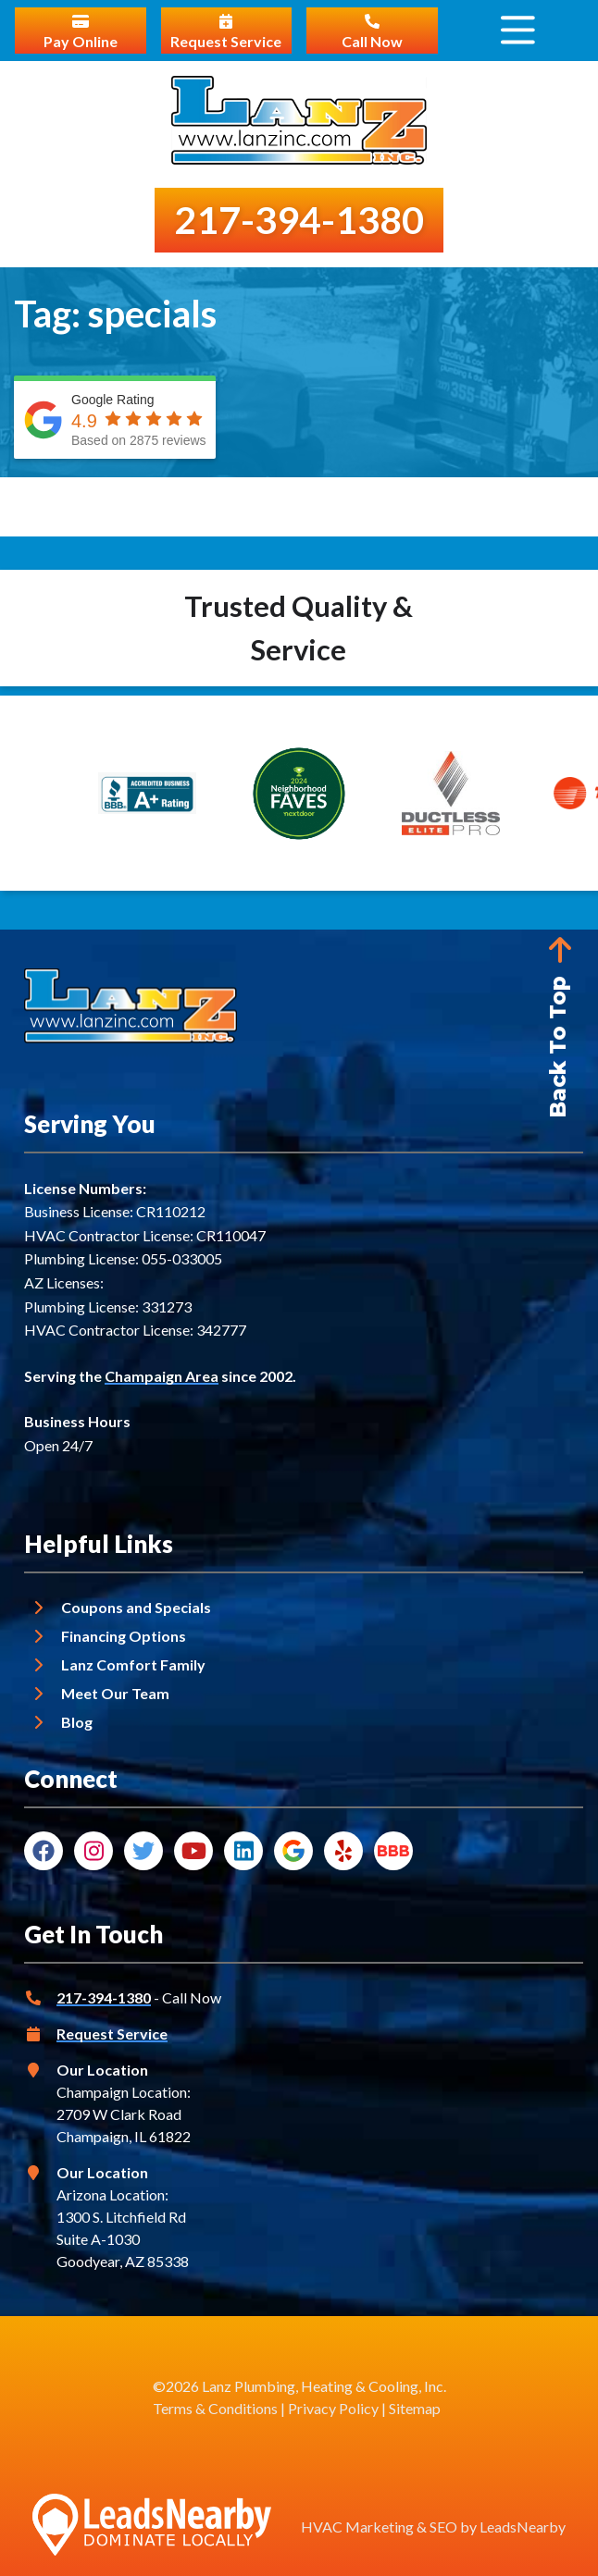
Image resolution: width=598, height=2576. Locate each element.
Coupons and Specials (136, 1607)
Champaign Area (161, 1376)
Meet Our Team (115, 1693)
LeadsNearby (523, 2526)
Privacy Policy (333, 2408)
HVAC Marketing (357, 2526)
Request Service (112, 2033)
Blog (77, 1722)
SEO (443, 2526)
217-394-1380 (103, 1997)
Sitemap (415, 2408)
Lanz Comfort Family (133, 1664)
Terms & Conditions (215, 2408)
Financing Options (123, 1636)
